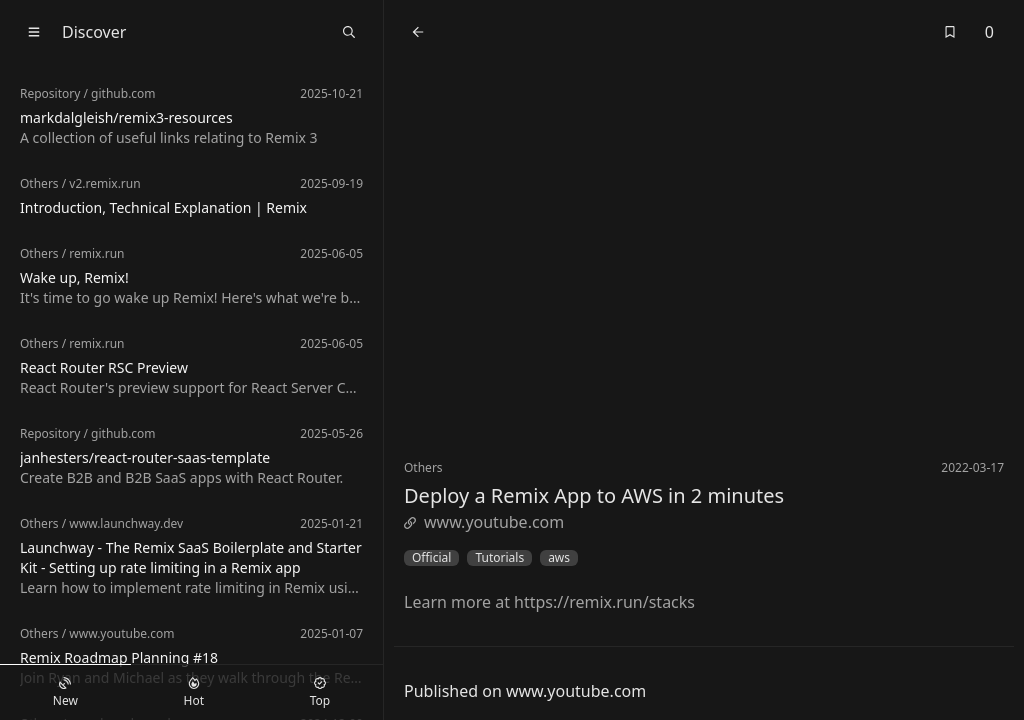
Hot (194, 693)
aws (559, 558)
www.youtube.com (484, 522)
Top (320, 693)
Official (431, 558)
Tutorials (499, 558)
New (65, 693)
